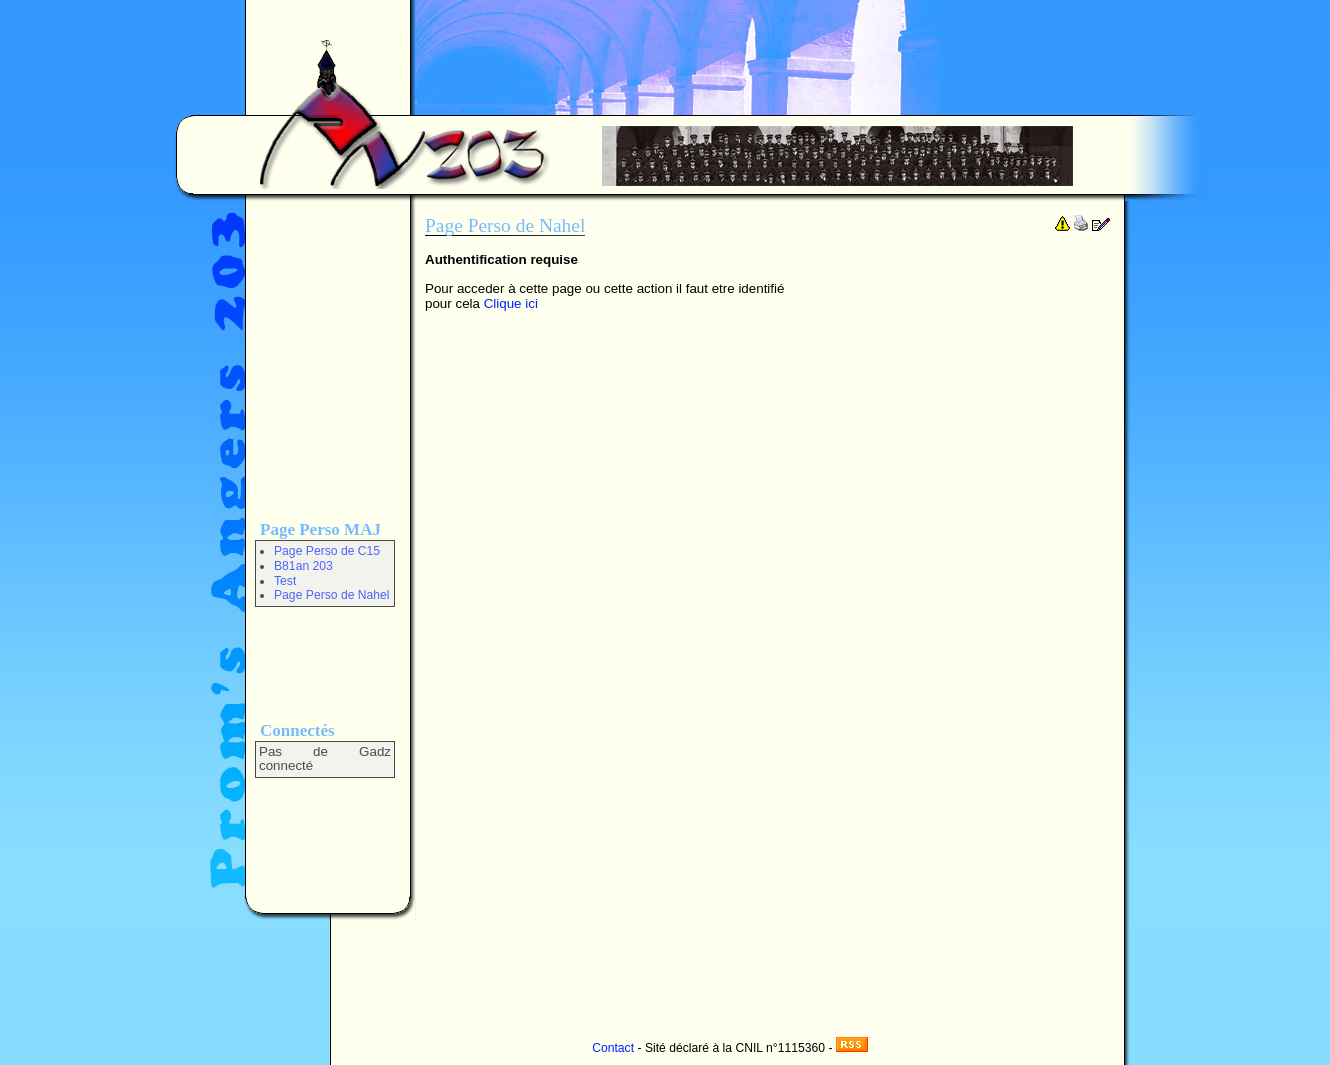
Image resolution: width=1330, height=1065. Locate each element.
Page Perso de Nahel (332, 595)
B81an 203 (303, 566)
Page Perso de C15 (327, 551)
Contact (613, 1048)
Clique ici (511, 303)
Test (285, 581)
